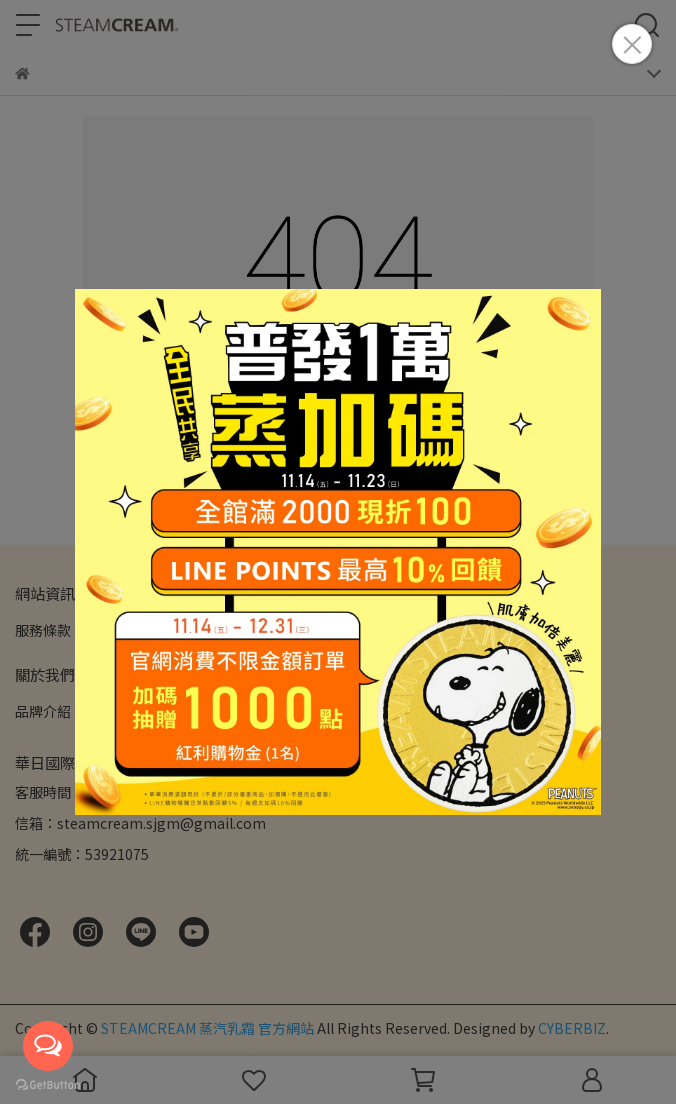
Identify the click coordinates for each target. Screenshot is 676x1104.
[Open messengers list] (48, 1046)
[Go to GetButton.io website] (48, 1084)
